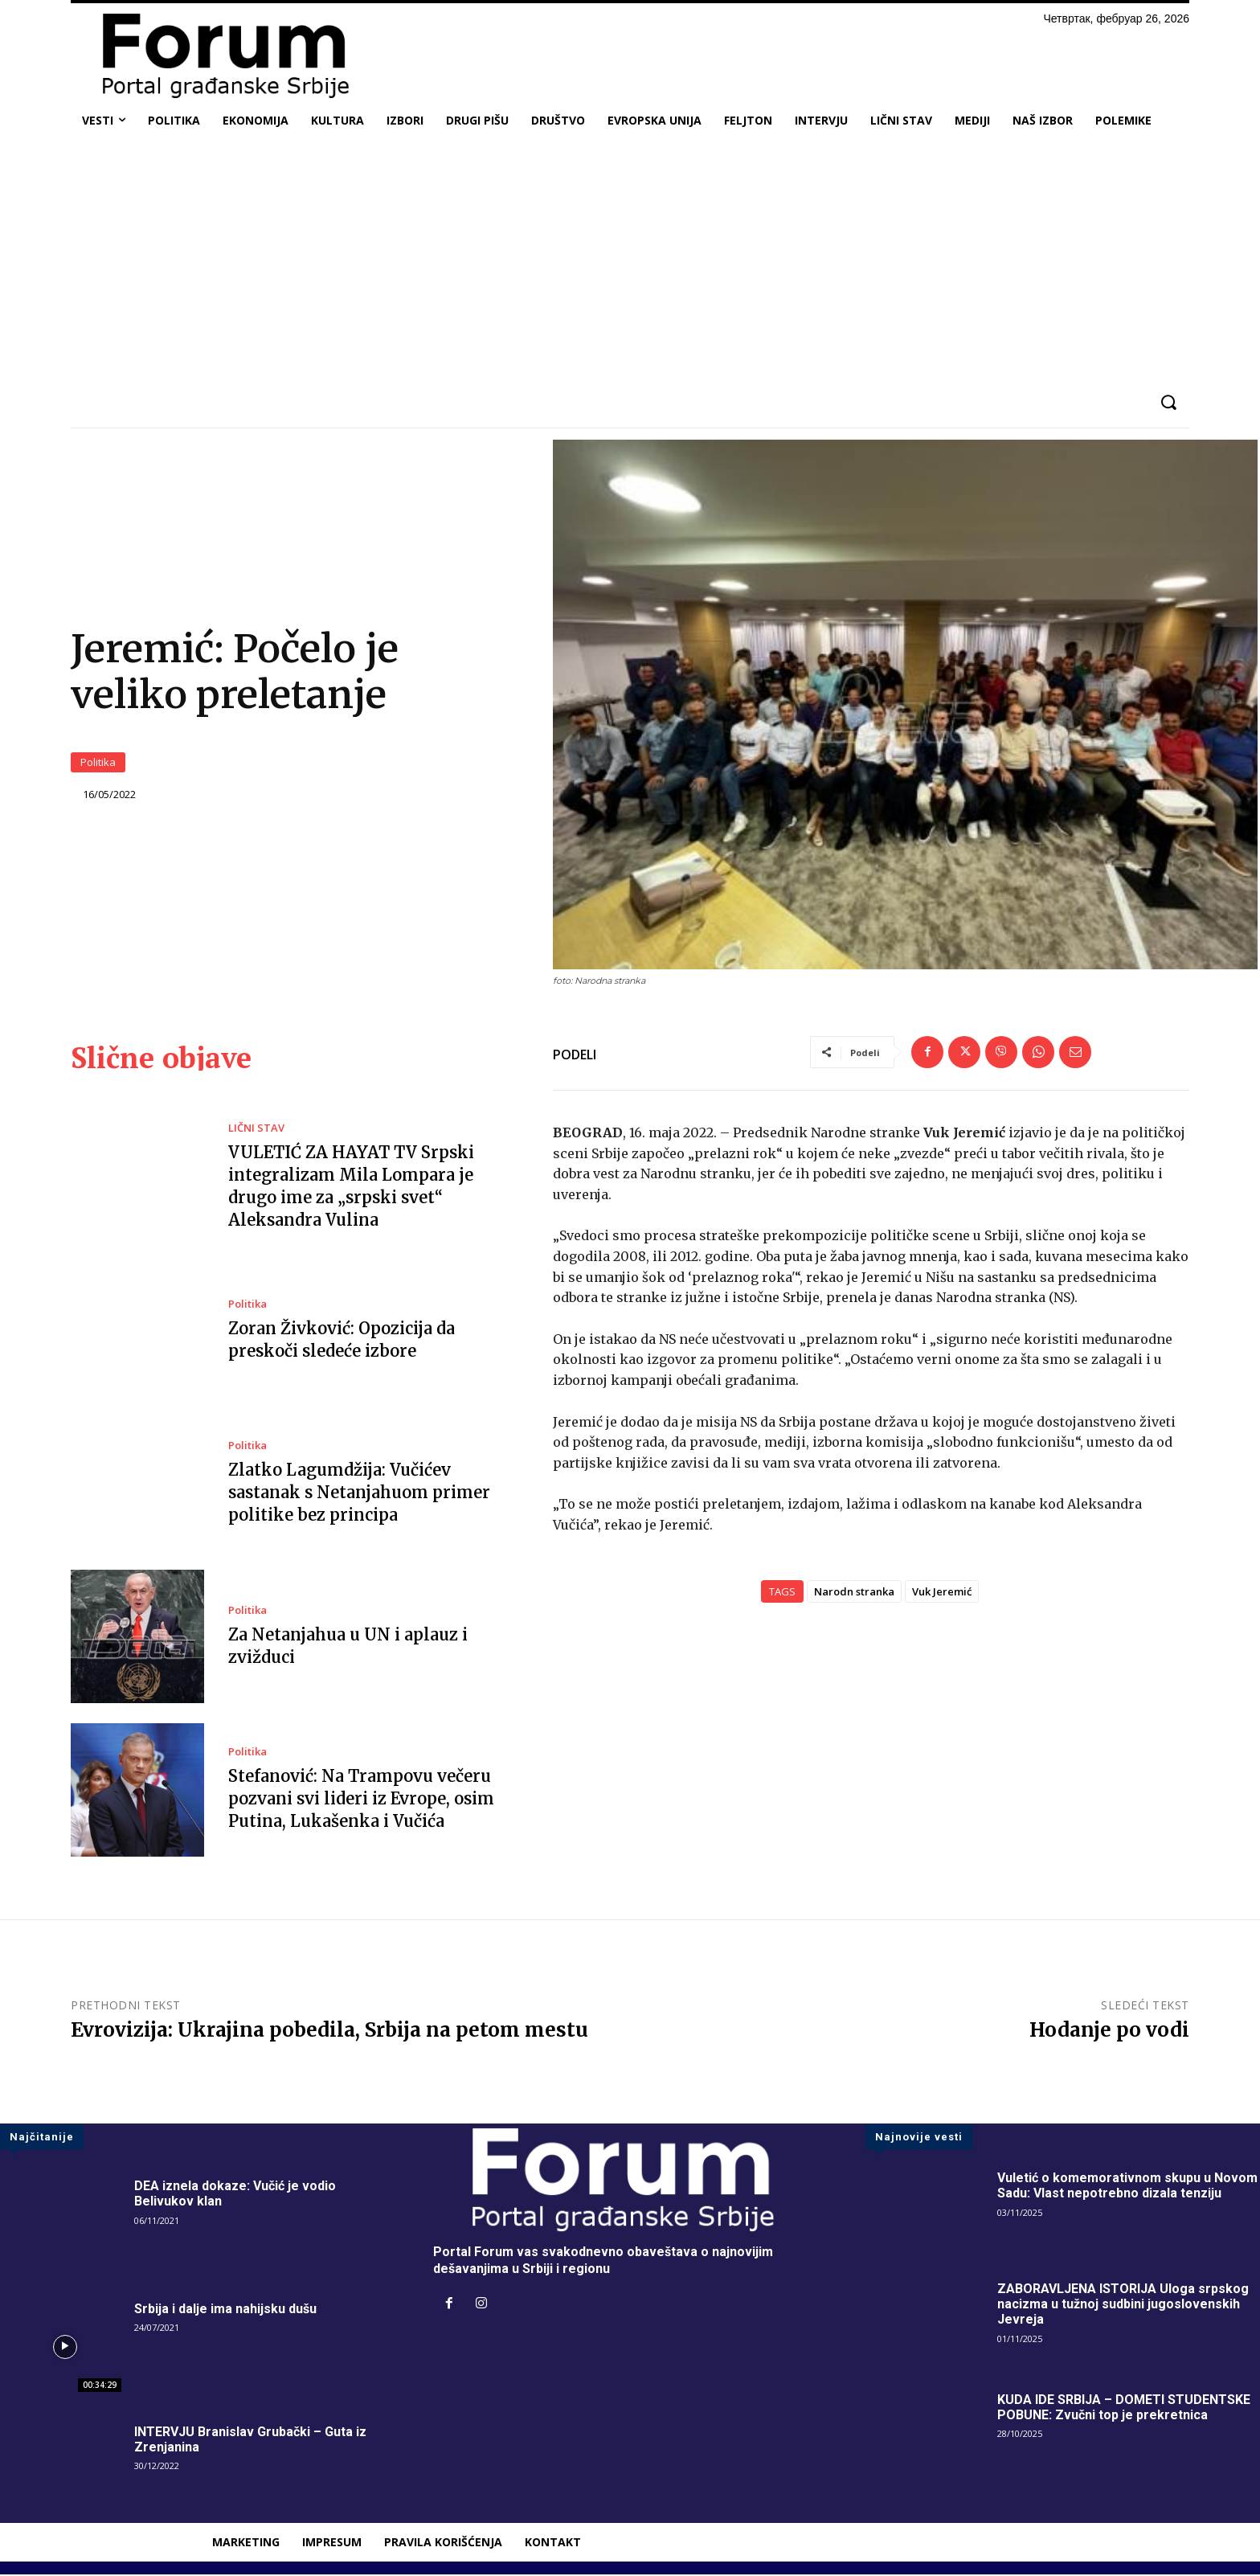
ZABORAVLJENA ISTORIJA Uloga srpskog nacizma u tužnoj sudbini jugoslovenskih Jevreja (1123, 2305)
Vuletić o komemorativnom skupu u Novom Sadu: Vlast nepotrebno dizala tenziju (1127, 2187)
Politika (98, 763)
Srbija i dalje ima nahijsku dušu (225, 2310)
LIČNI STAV (256, 1129)
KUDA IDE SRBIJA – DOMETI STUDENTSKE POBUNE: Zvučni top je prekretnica (1123, 2408)
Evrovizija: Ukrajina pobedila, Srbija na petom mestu (329, 2030)
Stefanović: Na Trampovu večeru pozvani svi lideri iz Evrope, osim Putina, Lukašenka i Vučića (361, 1800)
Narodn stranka (854, 1593)
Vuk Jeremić (942, 1593)
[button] (1168, 402)
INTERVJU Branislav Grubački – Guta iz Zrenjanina (250, 2441)
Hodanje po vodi (1109, 2030)
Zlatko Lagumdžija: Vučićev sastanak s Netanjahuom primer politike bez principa (359, 1493)
